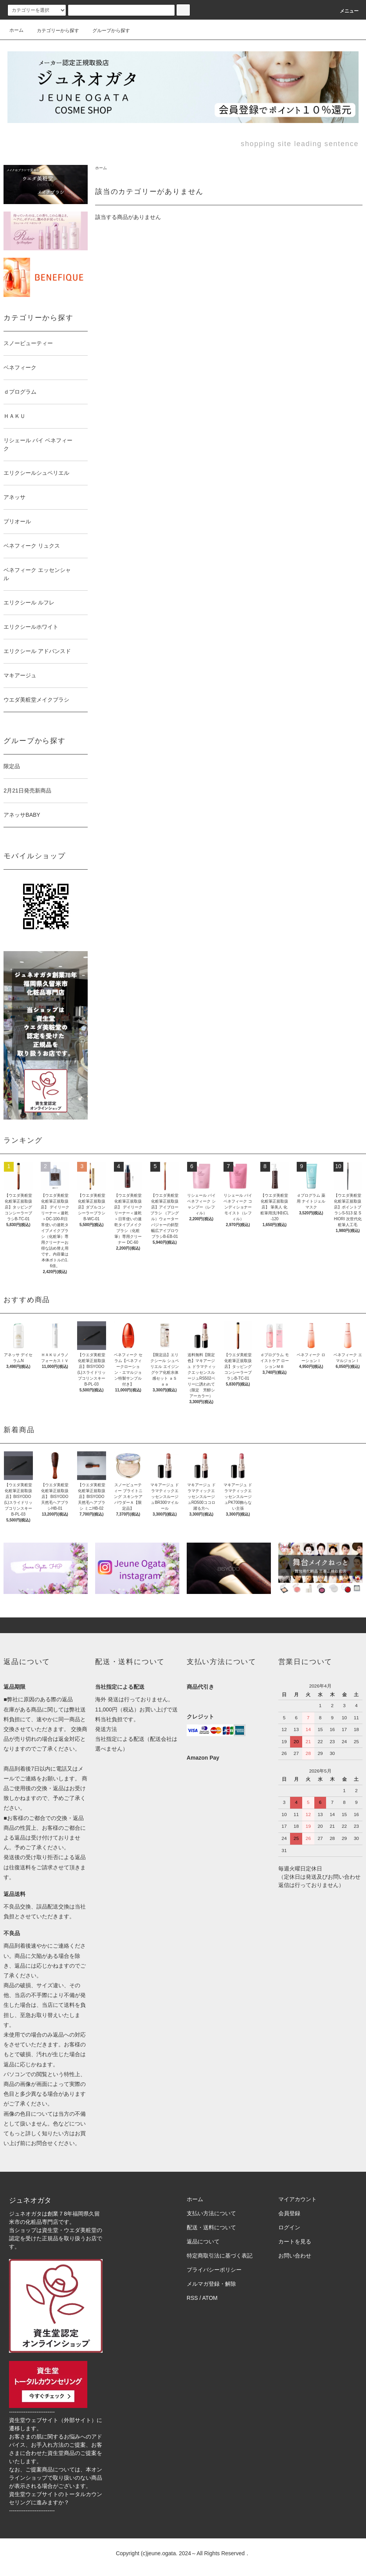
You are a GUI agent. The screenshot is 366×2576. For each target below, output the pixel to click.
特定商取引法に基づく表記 (219, 2255)
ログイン (289, 2227)
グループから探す (106, 30)
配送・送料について (211, 2227)
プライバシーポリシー (214, 2270)
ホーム (16, 30)
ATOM (210, 2298)
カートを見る (294, 2241)
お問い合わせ (294, 2255)
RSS (192, 2298)
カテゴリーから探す (53, 30)
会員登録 (289, 2213)
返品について (203, 2241)
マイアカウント (297, 2199)
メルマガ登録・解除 (211, 2284)
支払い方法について (211, 2213)
